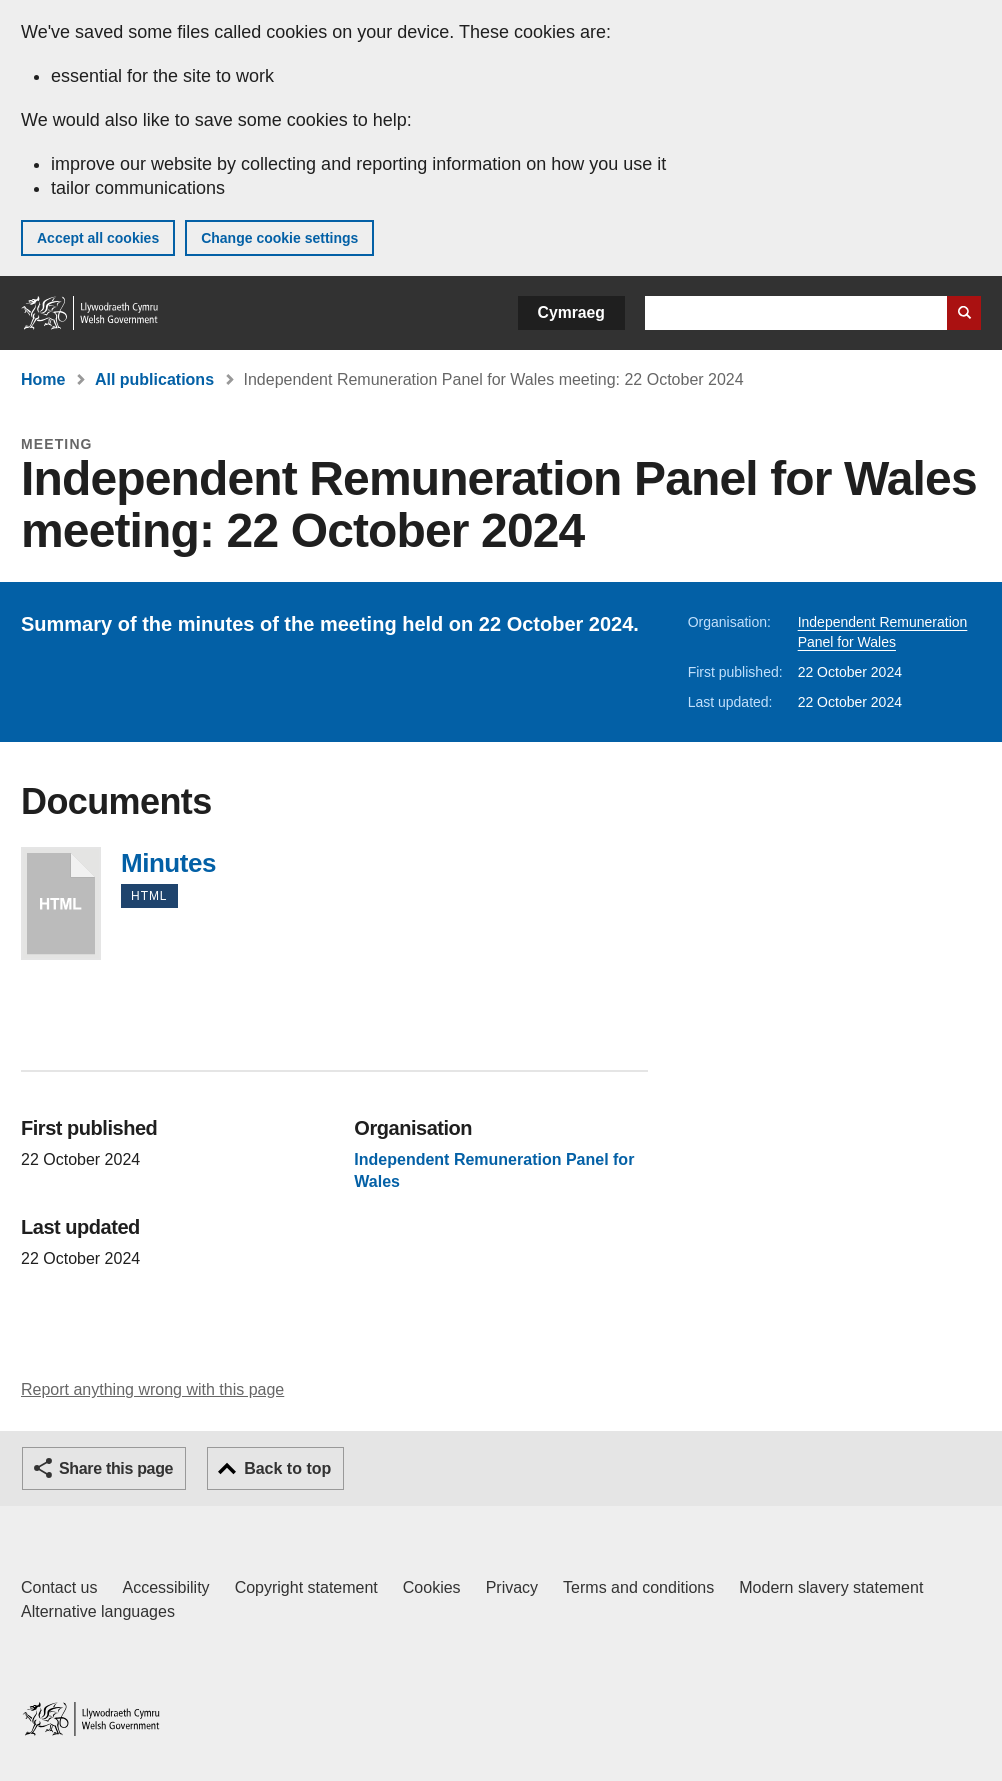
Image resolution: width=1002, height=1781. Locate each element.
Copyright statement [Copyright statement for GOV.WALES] (306, 1587)
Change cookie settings (279, 238)
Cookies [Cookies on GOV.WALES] (432, 1587)
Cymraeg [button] (571, 312)
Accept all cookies (98, 238)
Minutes (61, 903)
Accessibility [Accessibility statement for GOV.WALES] (165, 1587)
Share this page (116, 1468)
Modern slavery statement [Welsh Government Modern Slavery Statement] (831, 1587)
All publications (154, 379)
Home (43, 379)
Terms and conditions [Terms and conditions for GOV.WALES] (638, 1587)
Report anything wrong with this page (152, 1389)
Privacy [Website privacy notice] (512, 1587)
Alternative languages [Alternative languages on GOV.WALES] (98, 1611)
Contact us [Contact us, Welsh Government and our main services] (59, 1587)
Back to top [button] (287, 1468)
